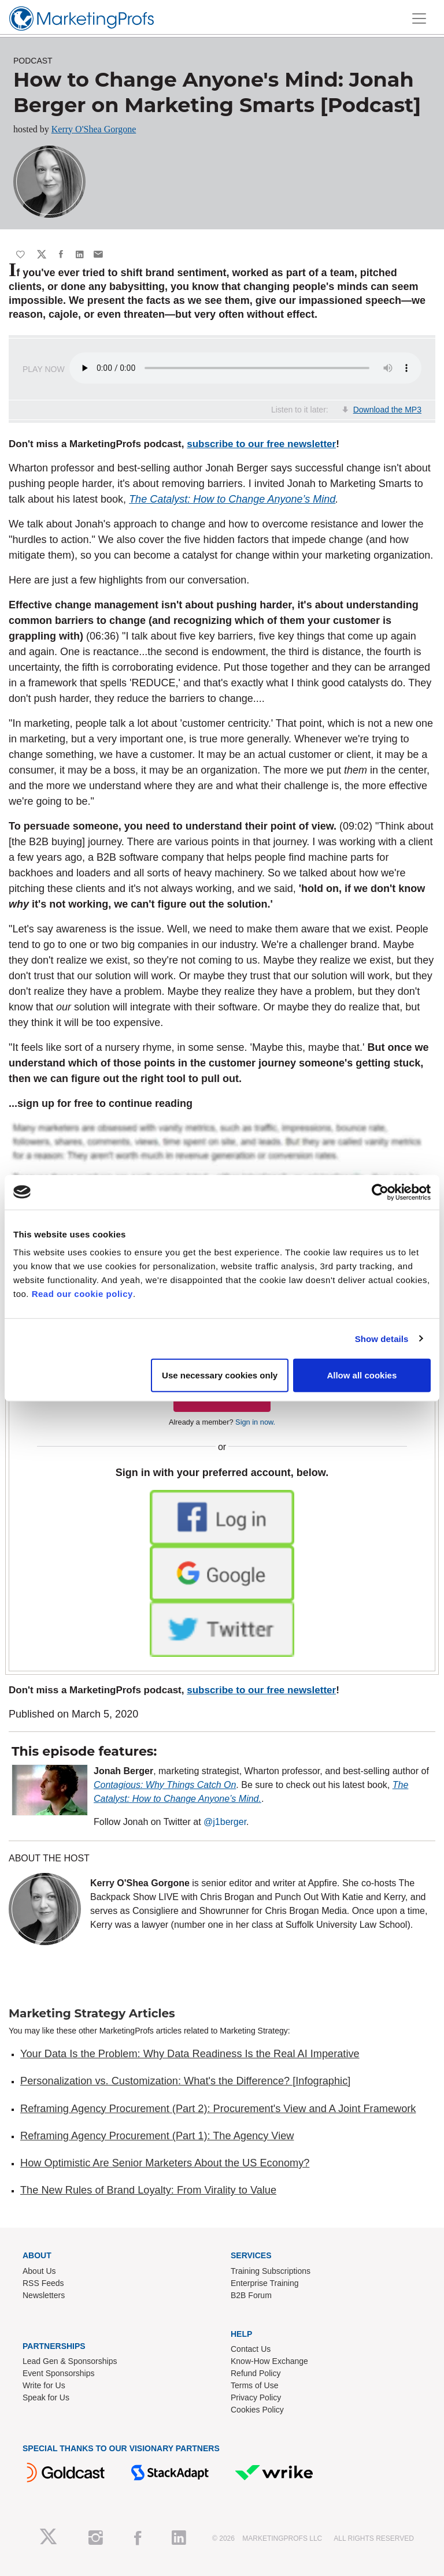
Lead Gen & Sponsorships (70, 2361)
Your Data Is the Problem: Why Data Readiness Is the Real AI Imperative (190, 2054)
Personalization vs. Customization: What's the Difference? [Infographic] (185, 2081)
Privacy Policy (256, 2397)
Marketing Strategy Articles (92, 2013)
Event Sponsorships (59, 2373)
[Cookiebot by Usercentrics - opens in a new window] (380, 1191)
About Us (39, 2271)
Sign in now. (255, 1422)
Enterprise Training (265, 2283)
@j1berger (225, 1822)
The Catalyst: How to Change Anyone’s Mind (232, 499)
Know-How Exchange (269, 2361)
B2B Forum (251, 2295)
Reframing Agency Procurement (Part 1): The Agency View (157, 2136)
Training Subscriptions (270, 2271)
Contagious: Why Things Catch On (165, 1785)
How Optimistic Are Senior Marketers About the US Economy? (164, 2163)
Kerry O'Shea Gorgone (93, 129)
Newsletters (44, 2295)
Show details (382, 1338)
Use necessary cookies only (220, 1375)
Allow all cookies (362, 1375)
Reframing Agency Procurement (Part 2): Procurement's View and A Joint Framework (218, 2108)
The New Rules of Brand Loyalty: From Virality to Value (148, 2190)
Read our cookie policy (82, 1294)
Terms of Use (254, 2385)
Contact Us (251, 2349)
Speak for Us (46, 2397)
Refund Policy (255, 2373)
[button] (222, 1517)
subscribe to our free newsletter (261, 443)
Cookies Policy (257, 2409)
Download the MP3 (387, 409)
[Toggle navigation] (419, 18)
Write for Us (44, 2385)
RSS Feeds (43, 2283)
